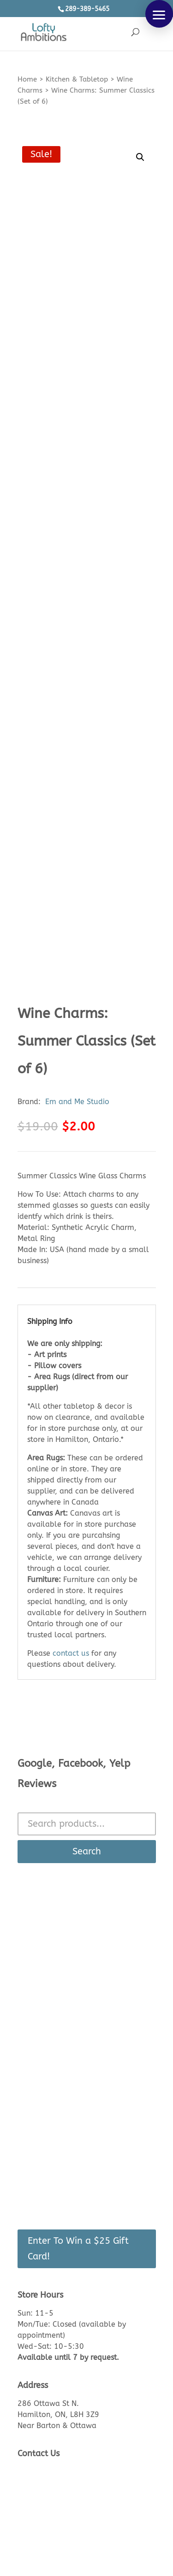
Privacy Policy (42, 2080)
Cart (25, 2160)
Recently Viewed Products (62, 2190)
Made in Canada (46, 2065)
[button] (159, 14)
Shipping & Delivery (52, 2051)
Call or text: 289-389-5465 (68, 2482)
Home (27, 79)
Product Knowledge (52, 2006)
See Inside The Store (53, 1992)
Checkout (34, 2175)
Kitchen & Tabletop (77, 79)
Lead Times (37, 2036)
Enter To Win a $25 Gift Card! (78, 2248)
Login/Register (42, 2145)
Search (86, 1851)
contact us (71, 1653)
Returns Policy (42, 2021)
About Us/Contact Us (54, 1977)
